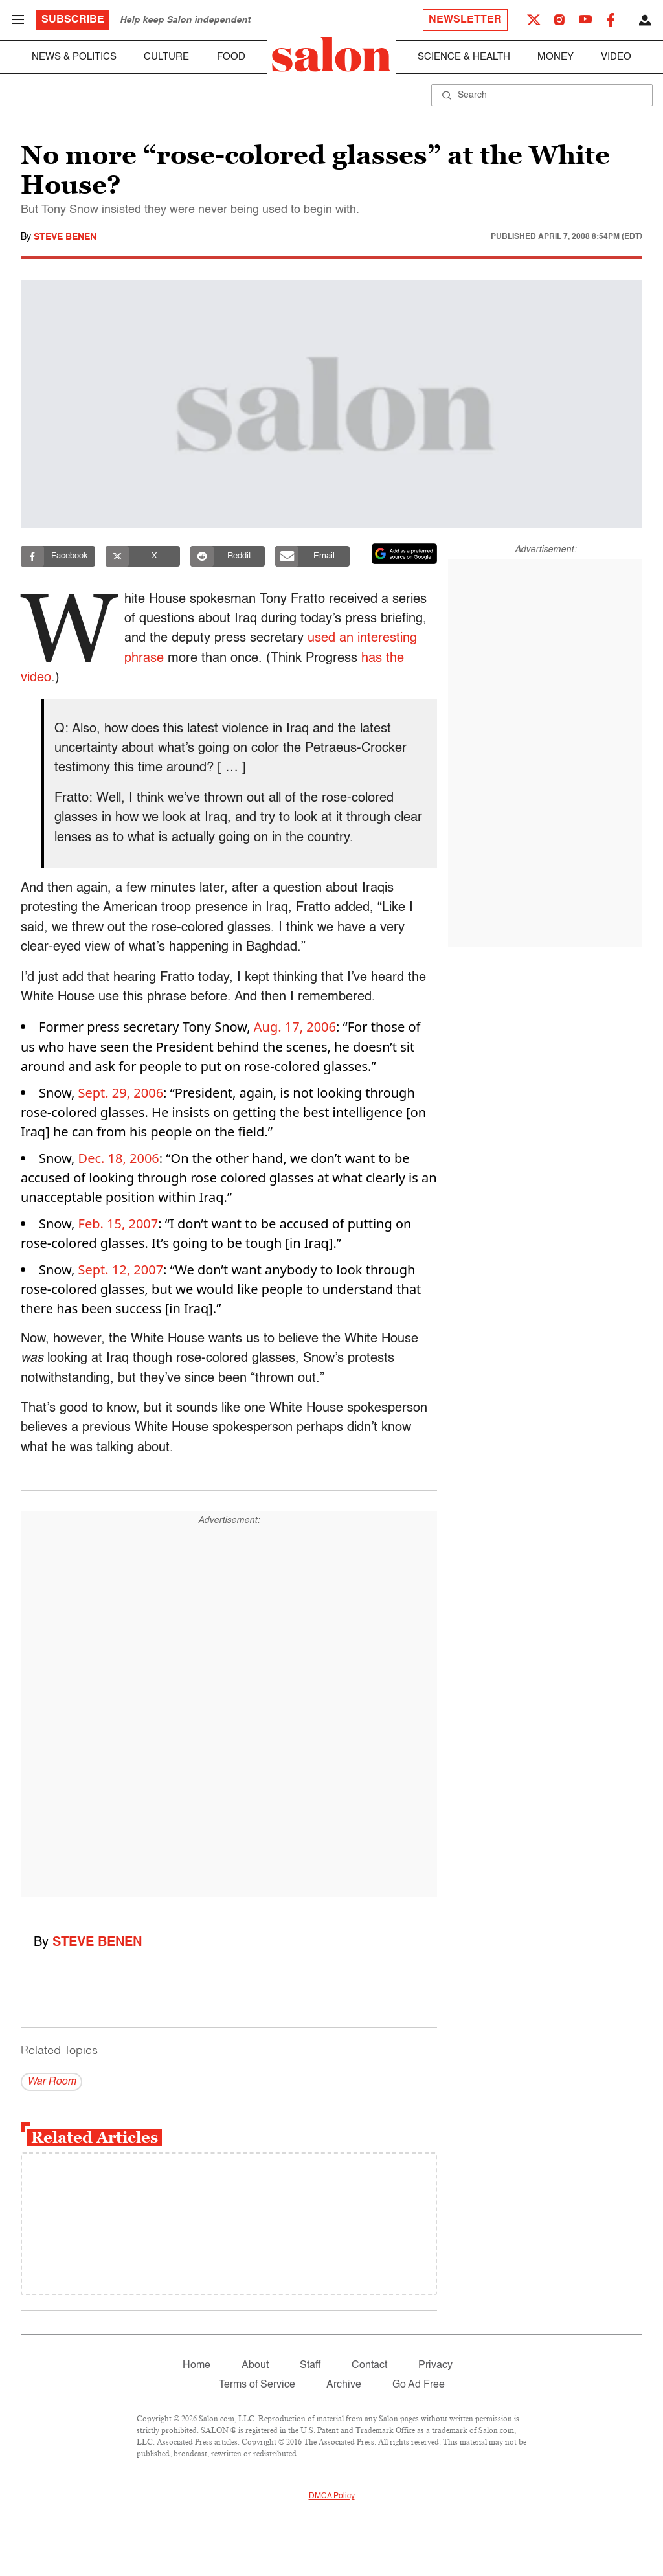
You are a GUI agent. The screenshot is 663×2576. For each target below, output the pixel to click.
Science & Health (464, 57)
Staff (310, 2365)
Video (616, 57)
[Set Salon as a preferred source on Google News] (405, 553)
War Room (51, 2082)
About (255, 2365)
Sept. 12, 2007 (121, 1269)
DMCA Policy (332, 2496)
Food (231, 57)
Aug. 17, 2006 (295, 1026)
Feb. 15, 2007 (118, 1223)
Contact (369, 2365)
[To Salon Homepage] (331, 54)
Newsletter (465, 20)
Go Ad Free (418, 2385)
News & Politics (74, 57)
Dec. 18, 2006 (118, 1158)
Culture (166, 57)
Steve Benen (65, 237)
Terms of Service (257, 2385)
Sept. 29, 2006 (121, 1093)
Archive (343, 2385)
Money (555, 57)
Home (196, 2365)
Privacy (435, 2365)
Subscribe (72, 20)
